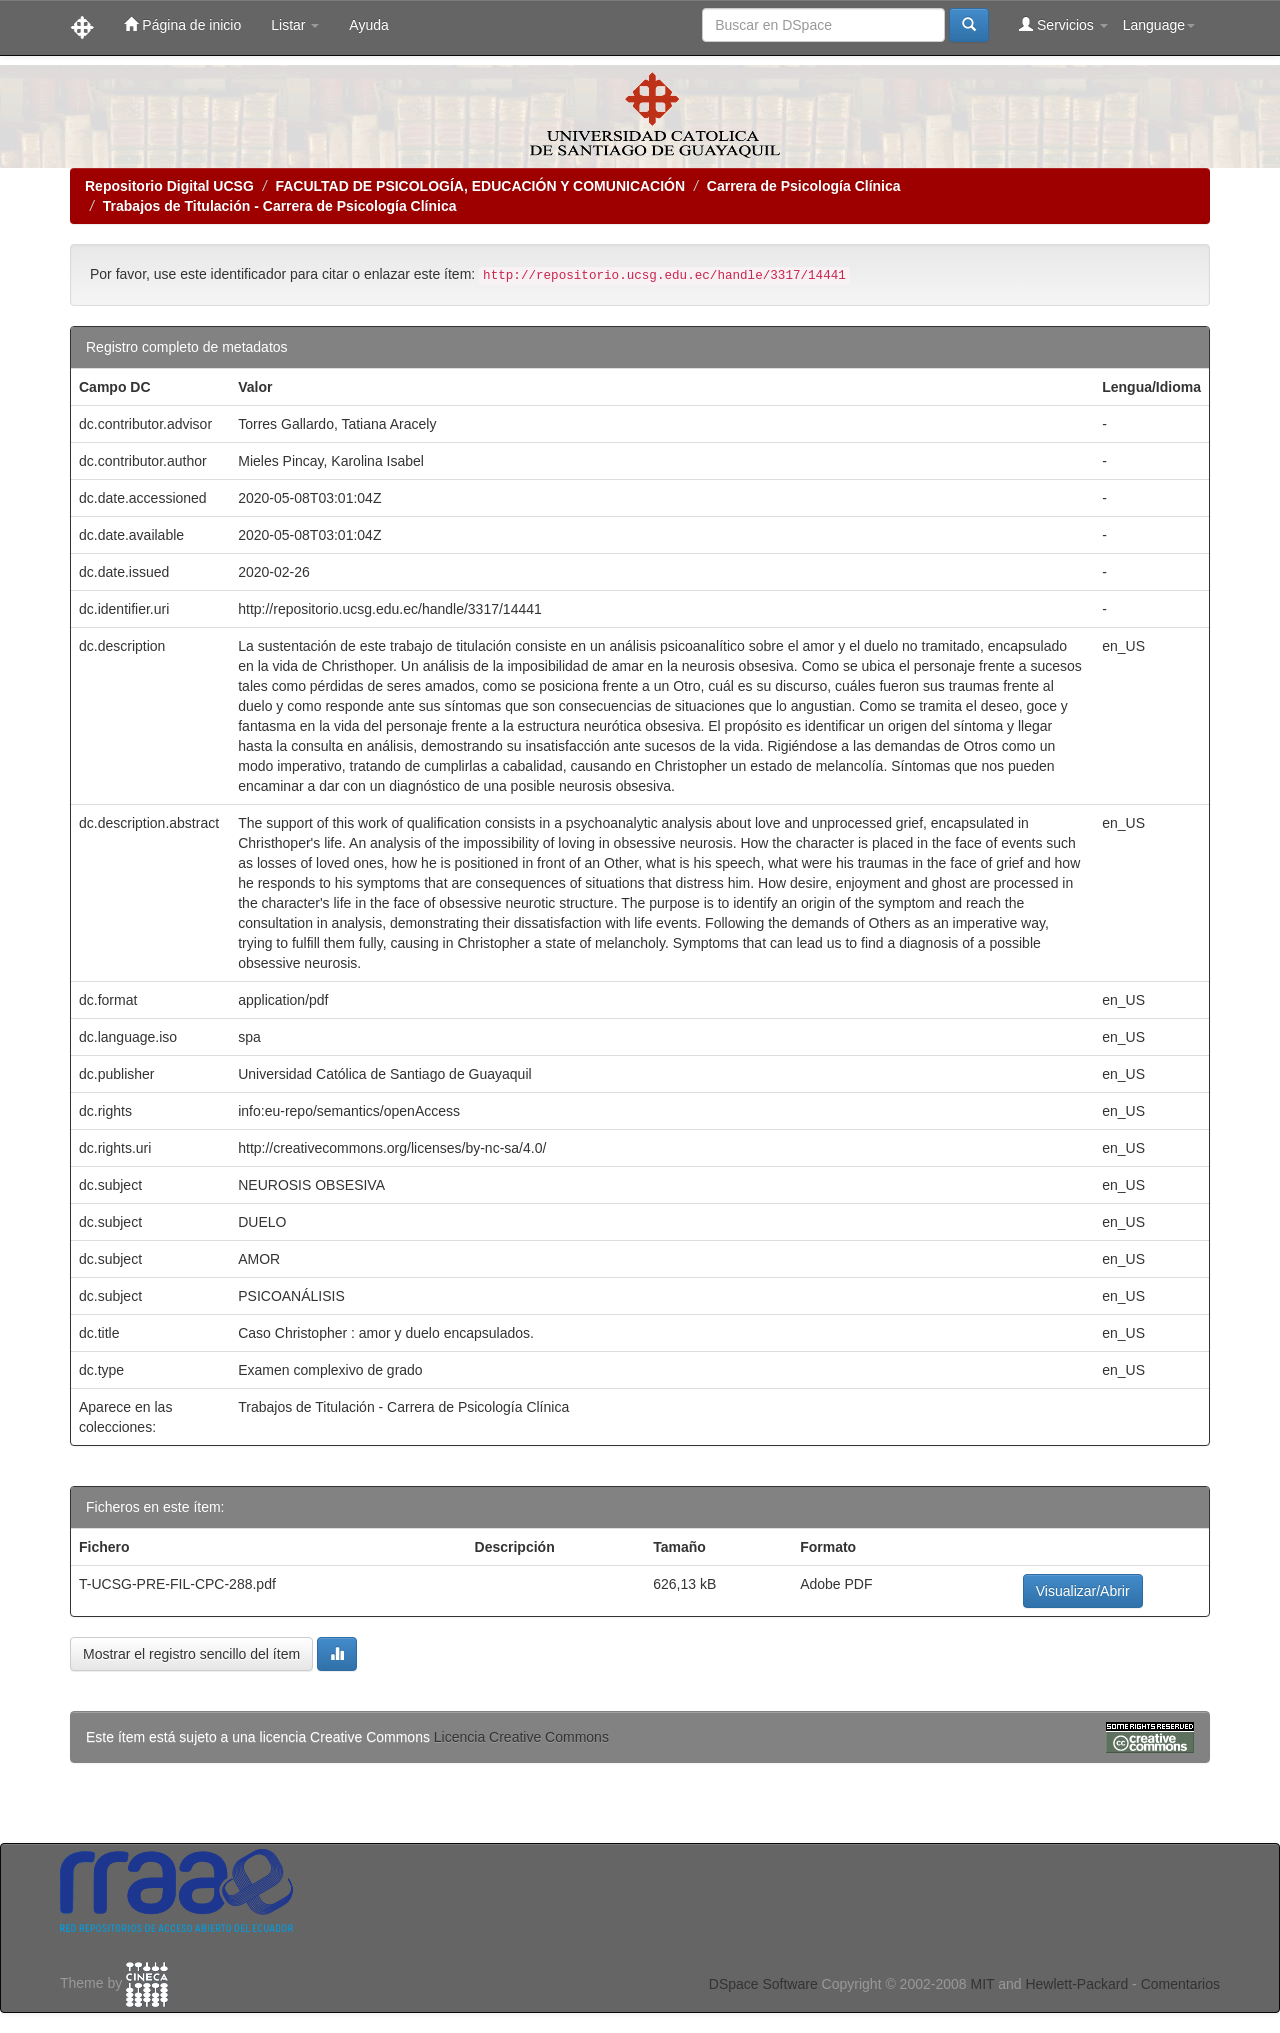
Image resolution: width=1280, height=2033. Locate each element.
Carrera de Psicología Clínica (804, 186)
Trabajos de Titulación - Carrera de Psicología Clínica (280, 206)
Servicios (1063, 24)
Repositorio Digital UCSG (169, 186)
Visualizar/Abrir (1083, 1591)
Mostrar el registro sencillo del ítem (191, 1654)
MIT (982, 1984)
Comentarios (1180, 1984)
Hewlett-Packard (1076, 1984)
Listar (295, 25)
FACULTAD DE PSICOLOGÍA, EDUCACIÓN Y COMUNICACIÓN (480, 186)
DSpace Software (763, 1984)
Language (1159, 25)
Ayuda (368, 25)
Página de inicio (182, 24)
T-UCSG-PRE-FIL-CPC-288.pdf (177, 1584)
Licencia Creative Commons (521, 1737)
